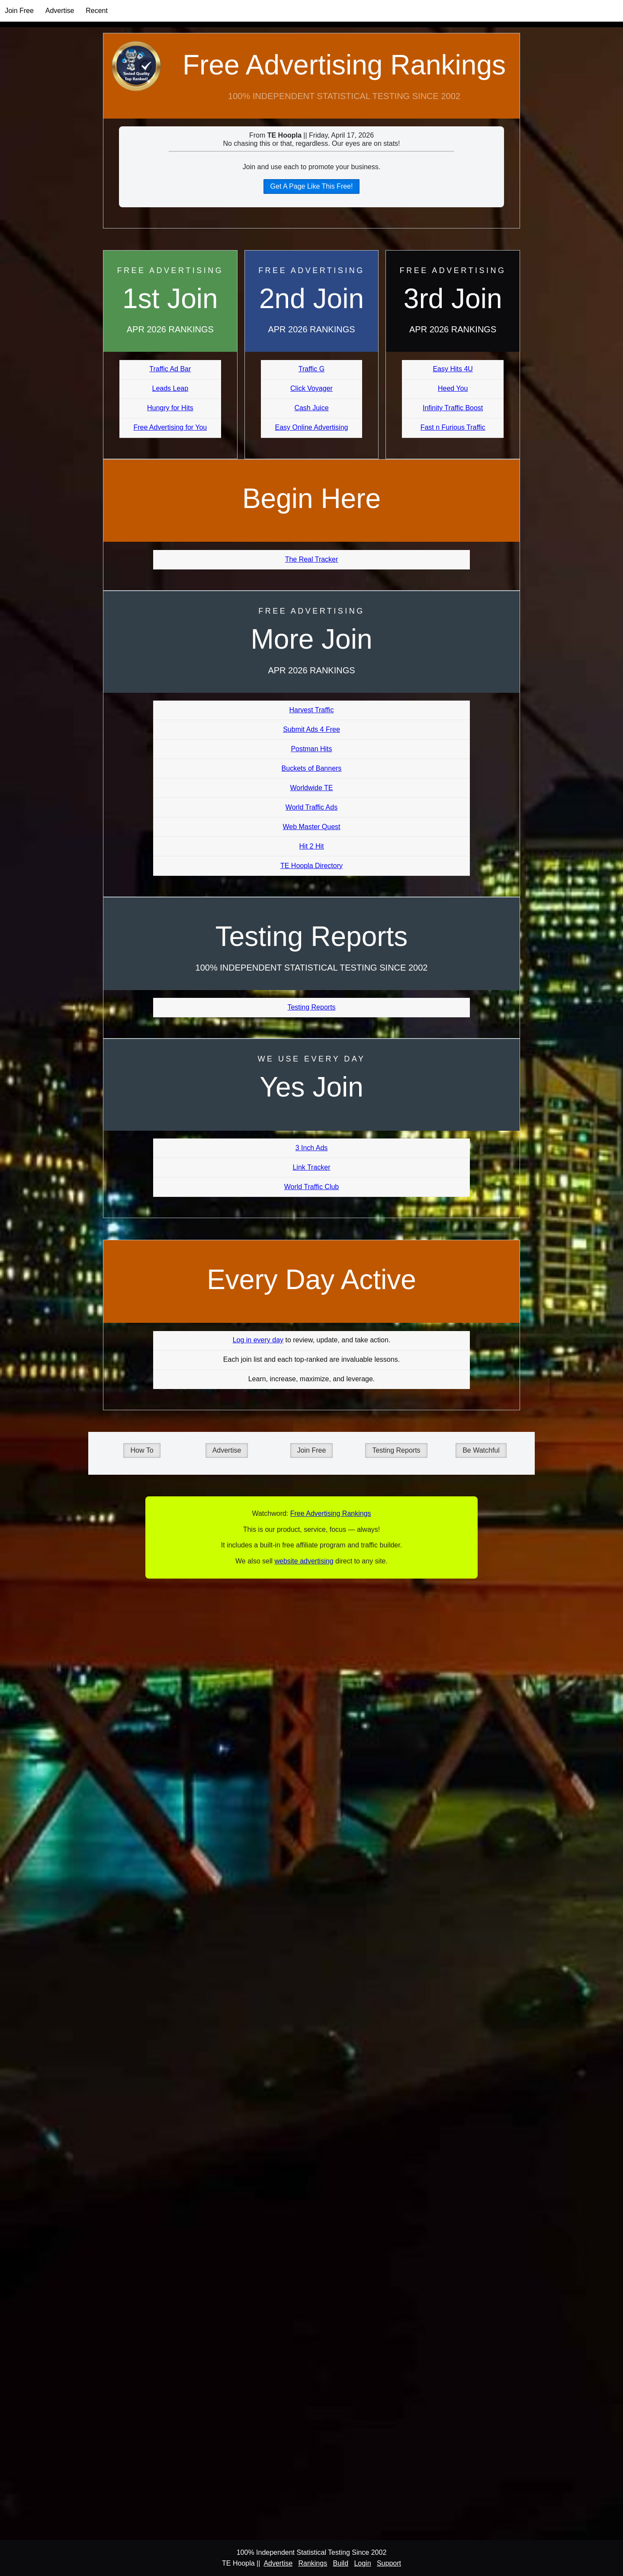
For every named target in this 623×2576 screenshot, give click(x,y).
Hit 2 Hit (311, 846)
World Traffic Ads (311, 807)
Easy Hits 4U (452, 369)
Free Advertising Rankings (344, 64)
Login (362, 2563)
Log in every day (258, 1340)
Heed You (453, 388)
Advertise (59, 10)
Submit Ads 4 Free (311, 729)
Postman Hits (311, 749)
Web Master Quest (311, 826)
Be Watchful (481, 1450)
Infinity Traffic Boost (453, 408)
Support (389, 2563)
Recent (97, 10)
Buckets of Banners (312, 768)
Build (340, 2563)
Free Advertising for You (170, 427)
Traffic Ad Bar (170, 369)
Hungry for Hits (170, 408)
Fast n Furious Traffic (453, 427)
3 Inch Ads (311, 1147)
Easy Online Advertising (311, 427)
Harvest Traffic (311, 710)
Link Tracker (311, 1167)
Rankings (312, 2563)
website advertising (303, 1561)
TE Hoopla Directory (311, 865)
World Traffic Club (311, 1186)
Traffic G (311, 369)
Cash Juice (311, 408)
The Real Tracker (311, 559)
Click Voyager (311, 388)
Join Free (19, 10)
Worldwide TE (311, 787)
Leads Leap (170, 388)
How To (141, 1450)
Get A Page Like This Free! (311, 186)
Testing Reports (311, 1007)
